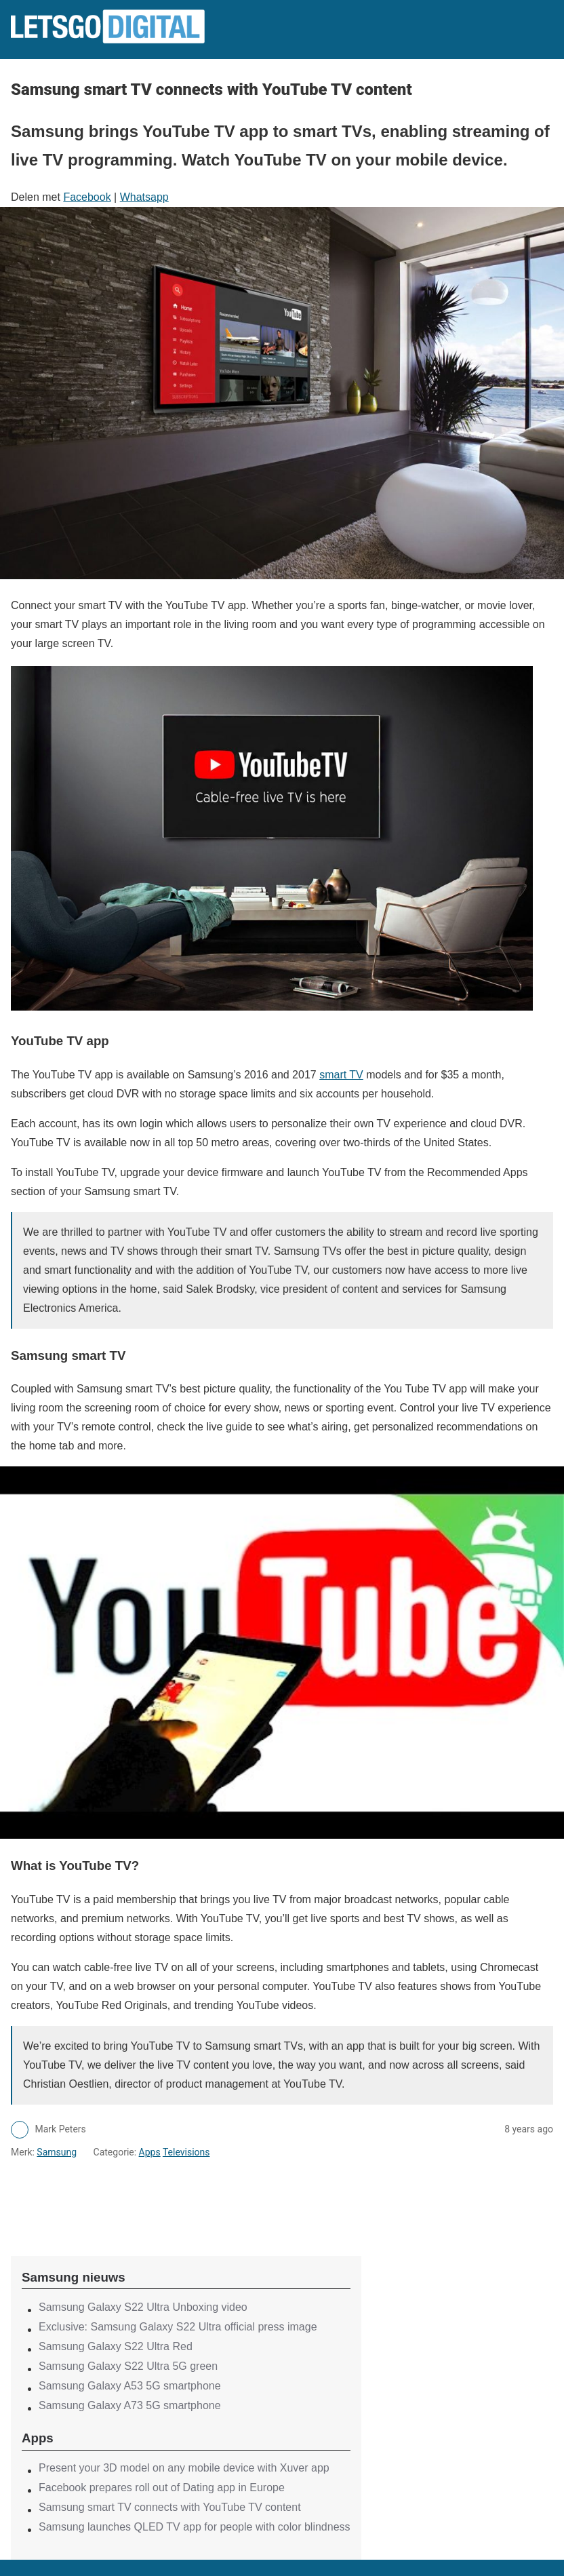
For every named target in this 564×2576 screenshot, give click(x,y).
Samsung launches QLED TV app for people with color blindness (194, 2527)
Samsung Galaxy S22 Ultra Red (116, 2346)
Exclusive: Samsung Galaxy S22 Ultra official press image (178, 2327)
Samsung (57, 2152)
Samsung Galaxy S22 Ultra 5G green (128, 2366)
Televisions (186, 2152)
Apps (150, 2152)
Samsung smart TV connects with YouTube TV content (170, 2507)
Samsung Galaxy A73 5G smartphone (130, 2405)
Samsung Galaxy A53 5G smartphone (130, 2386)
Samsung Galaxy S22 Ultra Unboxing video (143, 2307)
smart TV (341, 1074)
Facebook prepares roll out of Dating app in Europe (162, 2487)
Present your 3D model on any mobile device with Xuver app (184, 2468)
